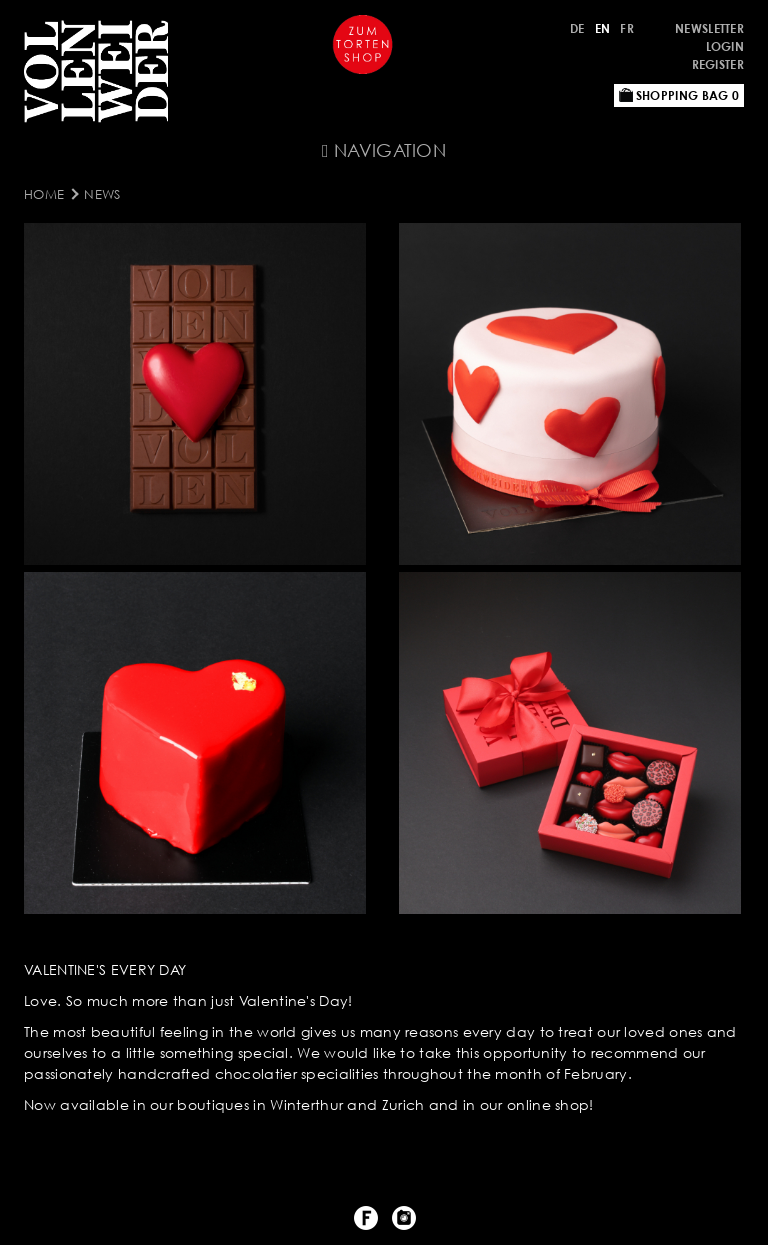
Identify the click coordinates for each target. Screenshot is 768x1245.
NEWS (102, 194)
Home (44, 194)
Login (725, 46)
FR (627, 28)
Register (718, 64)
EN (603, 28)
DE (577, 28)
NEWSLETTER (709, 28)
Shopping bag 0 (679, 95)
